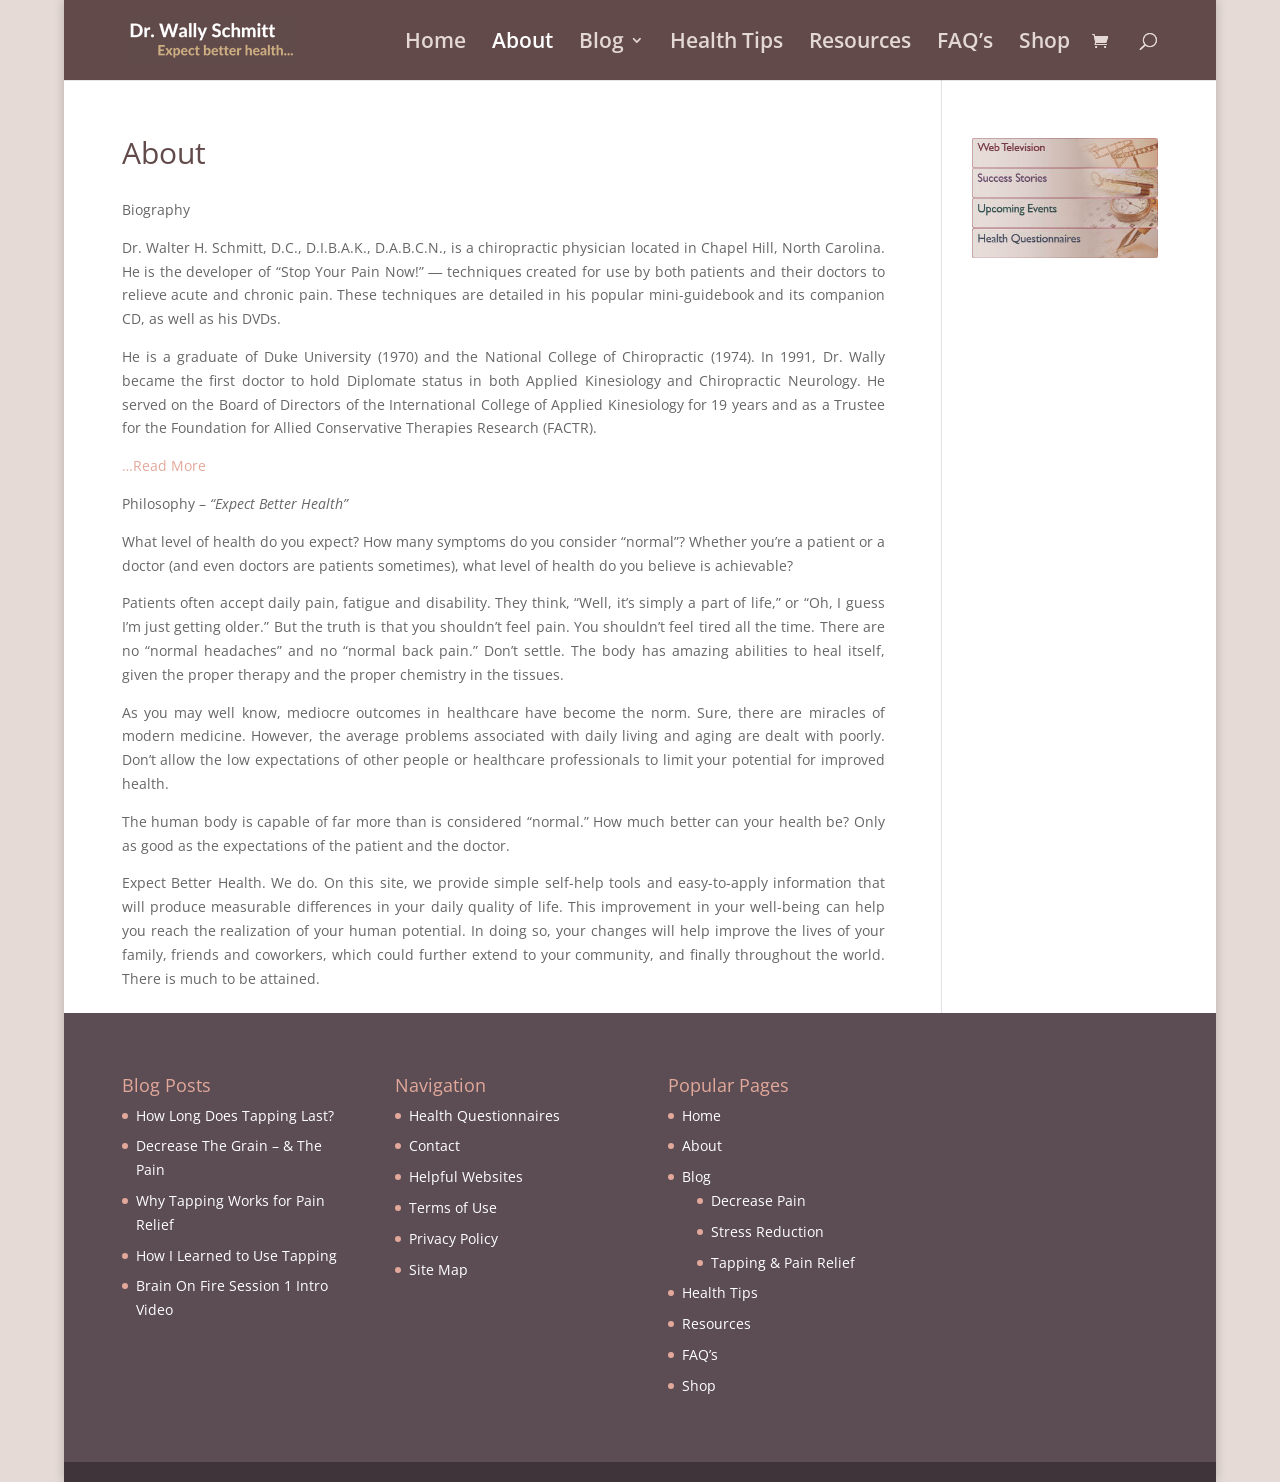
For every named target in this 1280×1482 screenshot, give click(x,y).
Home (435, 43)
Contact (434, 1145)
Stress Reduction (767, 1231)
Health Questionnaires (484, 1115)
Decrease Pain (758, 1200)
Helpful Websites (466, 1176)
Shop (1044, 43)
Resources (860, 43)
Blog (601, 43)
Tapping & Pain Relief (783, 1262)
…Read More (164, 465)
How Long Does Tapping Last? (235, 1115)
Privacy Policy (453, 1238)
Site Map (438, 1269)
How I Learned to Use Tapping (236, 1255)
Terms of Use (453, 1207)
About (522, 43)
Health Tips (726, 43)
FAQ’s (965, 43)
